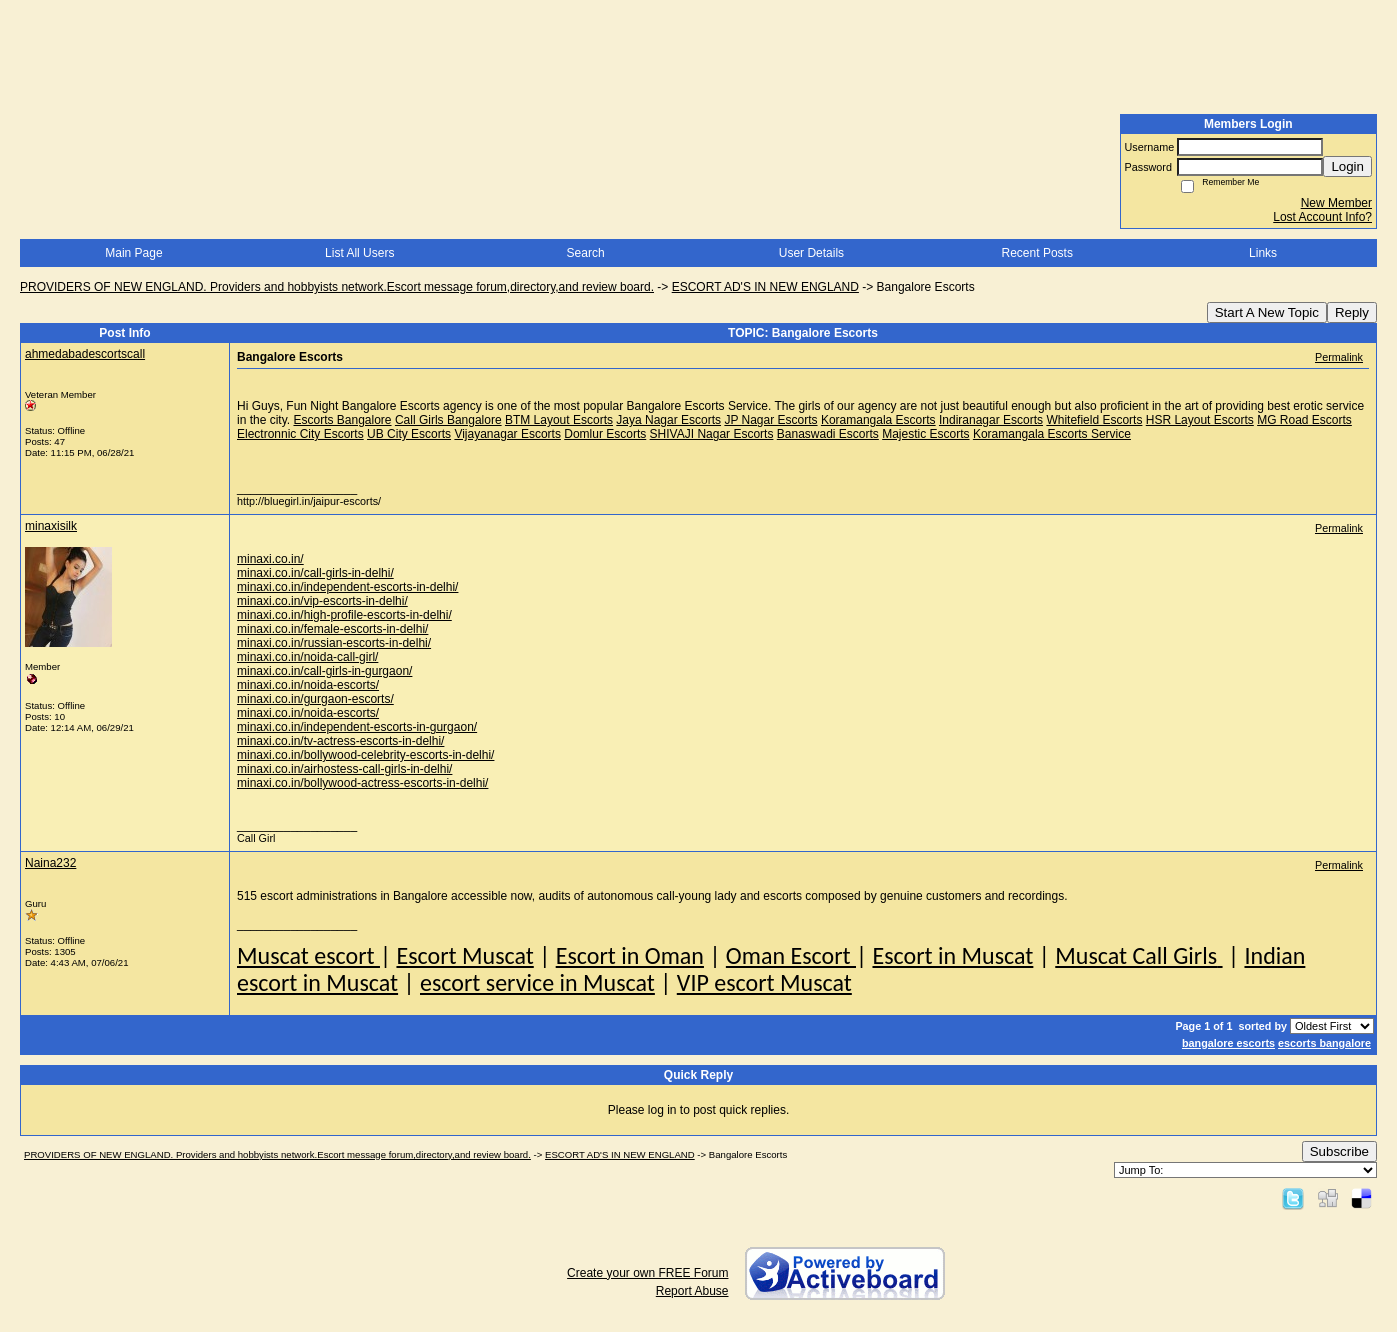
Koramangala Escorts (878, 420)
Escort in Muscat (952, 955)
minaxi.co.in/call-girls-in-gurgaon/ (324, 671)
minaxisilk (51, 526)
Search (586, 253)
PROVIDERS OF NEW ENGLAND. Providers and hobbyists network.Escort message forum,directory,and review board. (337, 287)
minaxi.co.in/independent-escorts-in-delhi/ (347, 587)
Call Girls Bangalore (448, 420)
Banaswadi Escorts (828, 434)
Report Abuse (692, 1291)
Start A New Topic (1267, 312)
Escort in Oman (630, 955)
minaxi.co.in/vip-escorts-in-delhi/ (322, 601)
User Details (811, 253)
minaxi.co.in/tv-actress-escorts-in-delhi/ (340, 741)
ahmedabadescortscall (85, 354)
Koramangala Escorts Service (1052, 434)
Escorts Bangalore (342, 420)
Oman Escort (791, 955)
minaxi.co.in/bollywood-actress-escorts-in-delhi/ (362, 783)
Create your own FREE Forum (647, 1273)
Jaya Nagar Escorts (668, 420)
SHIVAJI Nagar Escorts (712, 434)
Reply (1352, 312)
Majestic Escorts (925, 434)
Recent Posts (1037, 253)
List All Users (359, 253)
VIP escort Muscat (764, 982)
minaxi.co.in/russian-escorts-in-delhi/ (334, 643)
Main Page (133, 253)
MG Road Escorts (1304, 420)
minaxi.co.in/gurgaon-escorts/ (315, 699)
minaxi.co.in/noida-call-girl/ (307, 657)
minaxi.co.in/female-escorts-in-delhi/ (332, 629)
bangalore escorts (1228, 1043)
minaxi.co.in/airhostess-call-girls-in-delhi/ (344, 769)
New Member (1336, 203)
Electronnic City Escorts (300, 434)
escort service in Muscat (537, 982)
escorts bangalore (1324, 1043)
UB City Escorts (409, 434)
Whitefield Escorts (1094, 420)
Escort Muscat (464, 955)
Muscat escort (308, 955)
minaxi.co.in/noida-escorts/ (308, 685)
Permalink (1339, 357)
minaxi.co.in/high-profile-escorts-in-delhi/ (344, 615)
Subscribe (1339, 1151)
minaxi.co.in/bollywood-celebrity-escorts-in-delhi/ (365, 755)
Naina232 (50, 863)
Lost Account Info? (1322, 217)
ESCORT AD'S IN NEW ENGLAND (765, 287)
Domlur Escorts (605, 434)
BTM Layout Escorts (559, 420)
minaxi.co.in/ (270, 559)
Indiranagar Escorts (991, 420)
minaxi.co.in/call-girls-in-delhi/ (315, 573)
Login (1347, 166)
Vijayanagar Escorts (507, 434)
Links (1263, 253)
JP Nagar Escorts (770, 420)
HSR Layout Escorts (1200, 420)
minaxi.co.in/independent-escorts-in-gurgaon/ (357, 727)
